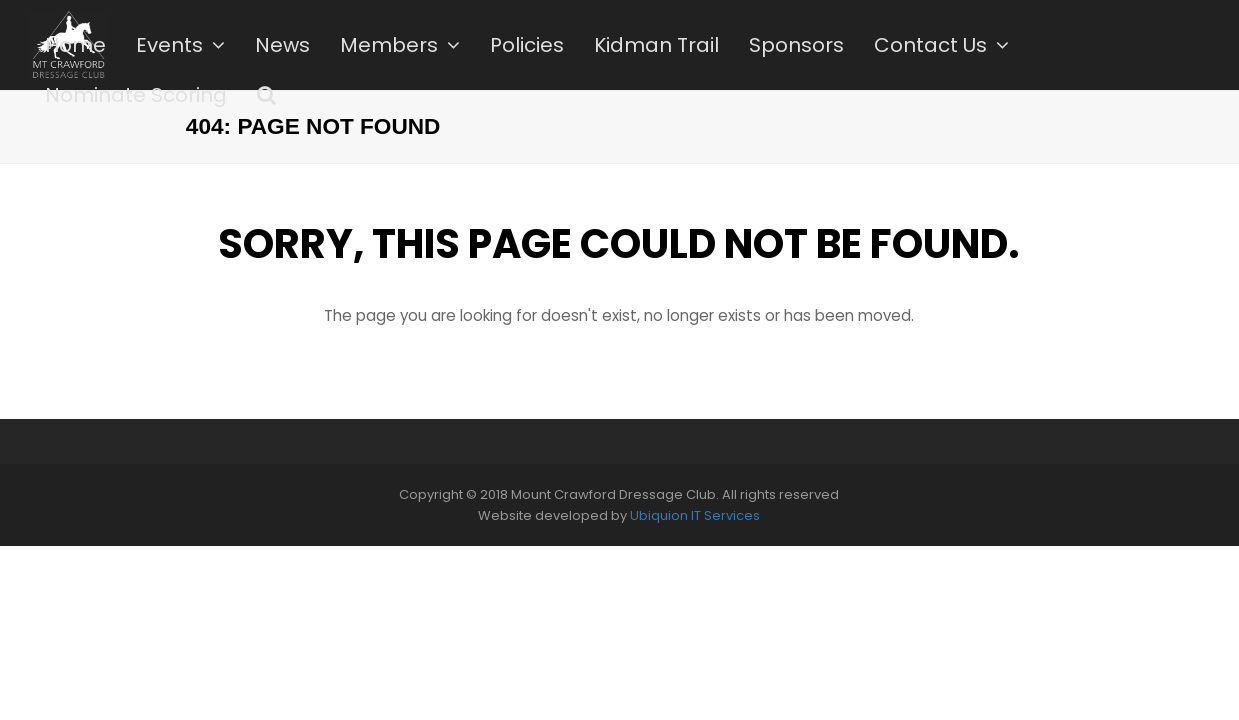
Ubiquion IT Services (695, 515)
